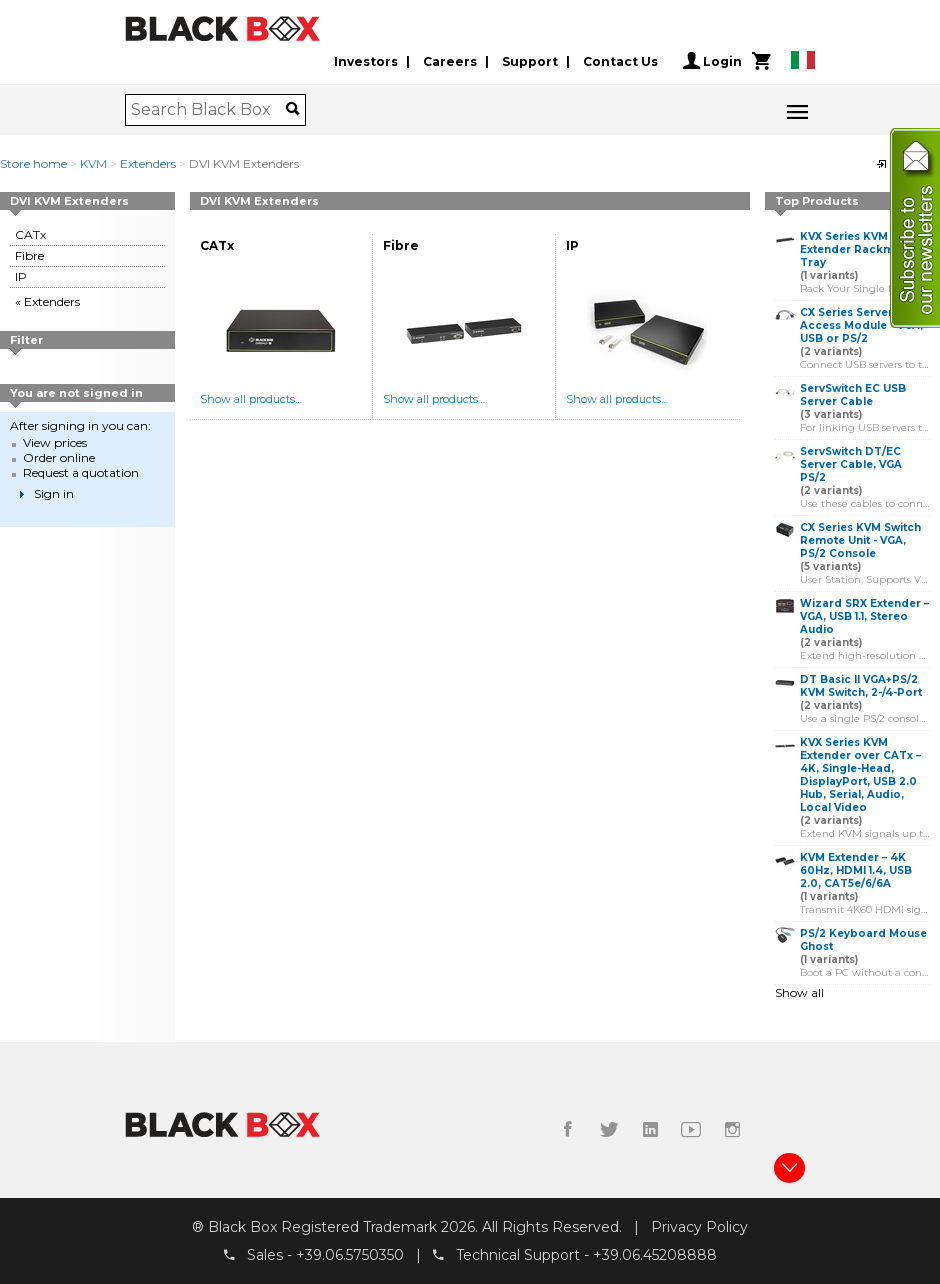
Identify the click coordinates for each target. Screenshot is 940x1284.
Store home (33, 163)
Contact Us (620, 61)
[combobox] (208, 110)
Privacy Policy (699, 1227)
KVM (93, 163)
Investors (366, 61)
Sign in (54, 493)
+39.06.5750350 (350, 1255)
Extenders (148, 163)
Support (530, 61)
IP (21, 276)
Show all (799, 992)
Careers (450, 61)
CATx (30, 234)
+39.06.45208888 (655, 1255)
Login (712, 61)
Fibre (29, 255)
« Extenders (47, 301)
